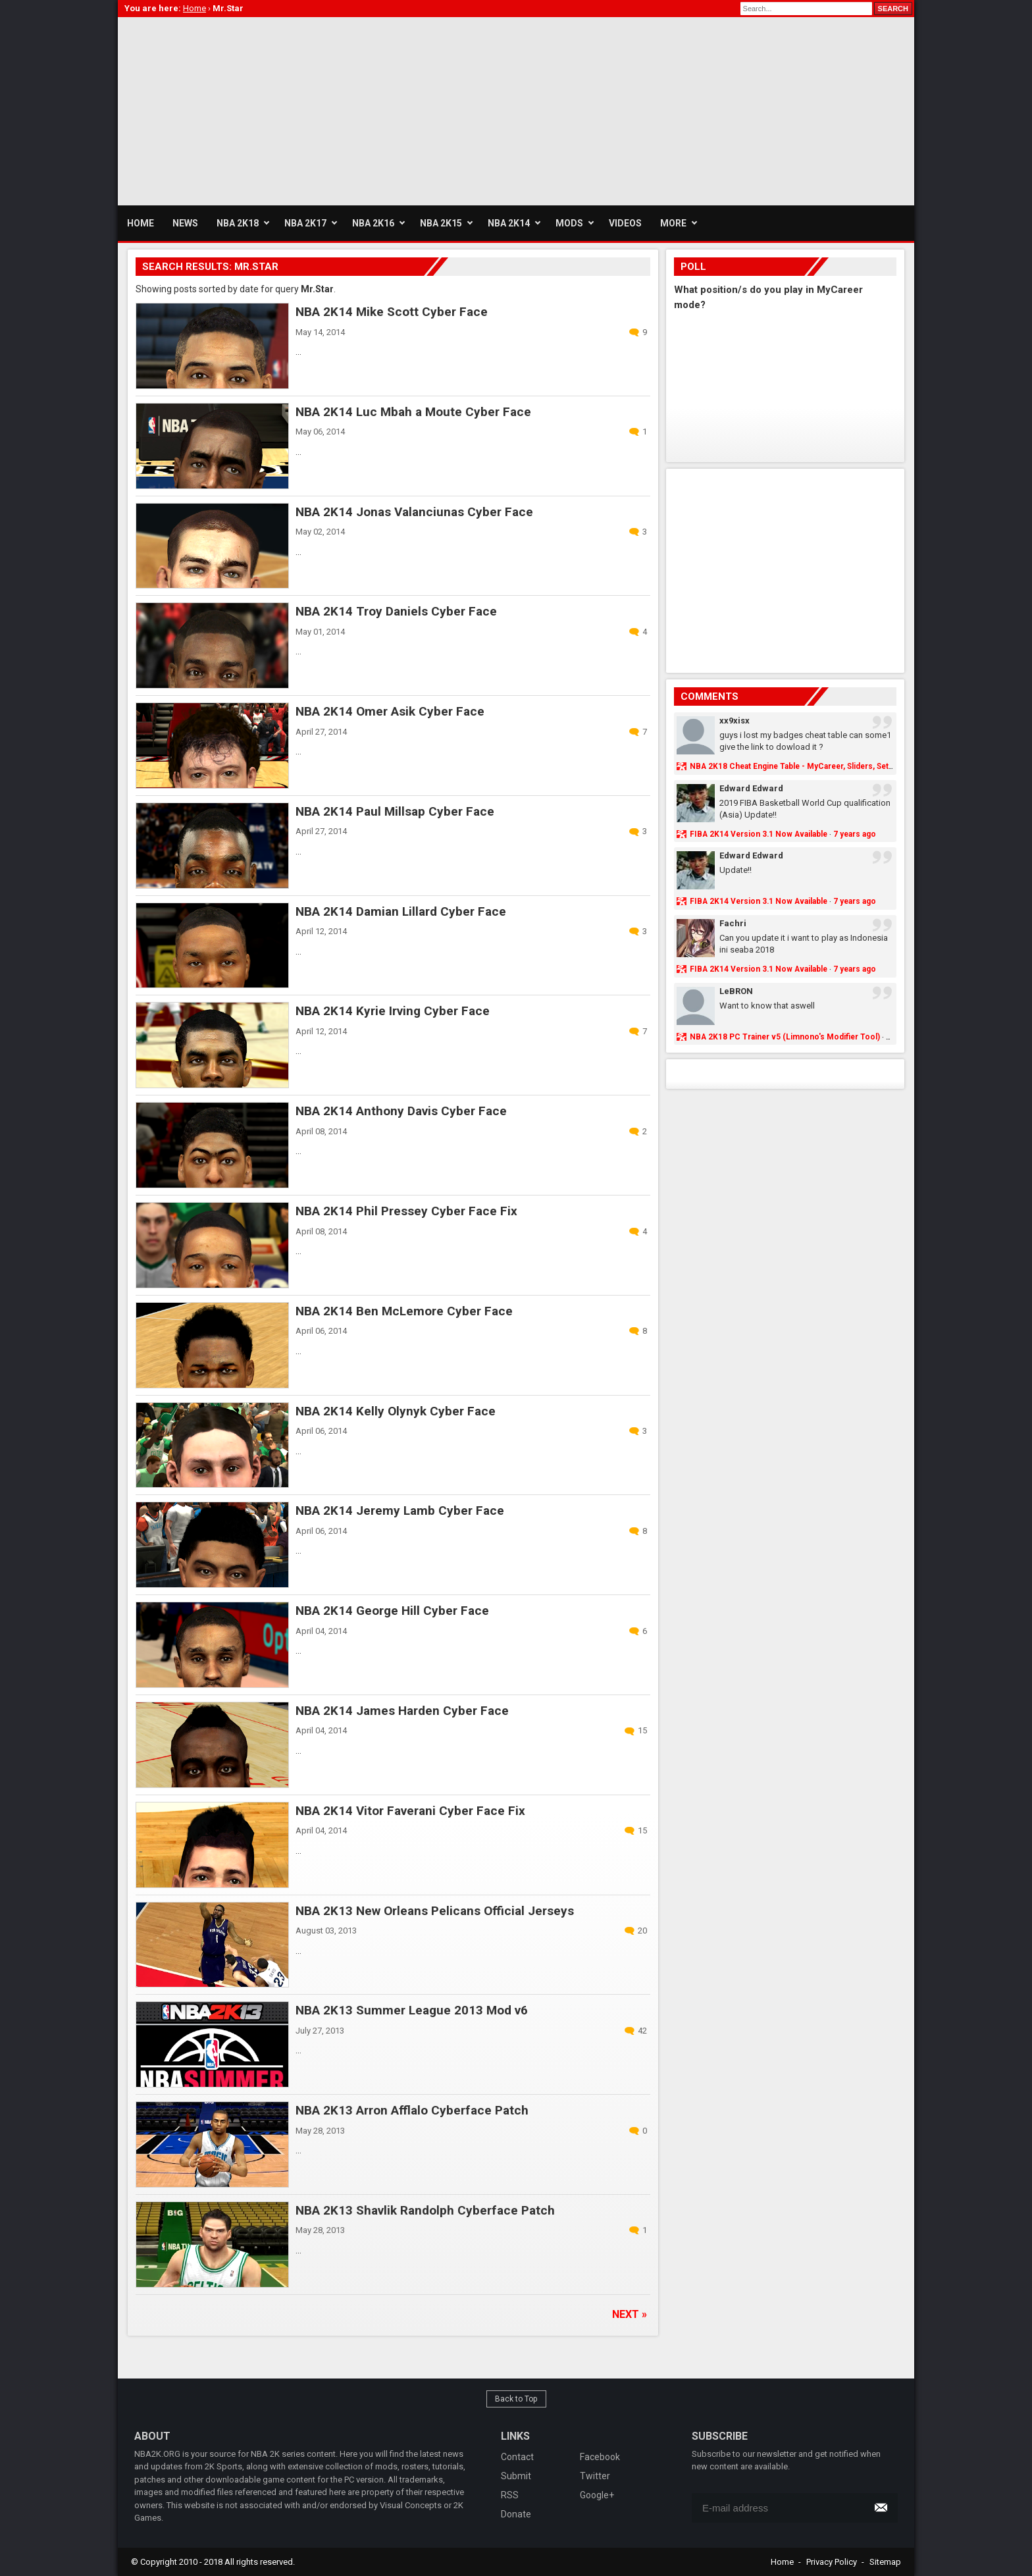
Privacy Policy (831, 2562)
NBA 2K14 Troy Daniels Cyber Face (396, 611)
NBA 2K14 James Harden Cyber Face (402, 1710)
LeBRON (736, 991)
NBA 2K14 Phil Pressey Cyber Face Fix (406, 1211)
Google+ (597, 2495)
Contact (517, 2457)
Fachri (732, 923)
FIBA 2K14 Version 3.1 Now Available (758, 834)
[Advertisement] (357, 109)
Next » (629, 2314)
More (673, 223)
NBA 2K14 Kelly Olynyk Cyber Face (396, 1411)
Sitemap (885, 2562)
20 (642, 1930)
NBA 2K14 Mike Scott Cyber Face (392, 311)
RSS (510, 2495)
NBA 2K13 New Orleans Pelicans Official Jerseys (435, 1910)
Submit (516, 2476)
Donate (516, 2514)
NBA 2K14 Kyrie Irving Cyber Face (393, 1010)
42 (642, 2031)
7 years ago (854, 834)
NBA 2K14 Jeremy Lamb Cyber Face (400, 1510)
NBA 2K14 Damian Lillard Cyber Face (401, 911)
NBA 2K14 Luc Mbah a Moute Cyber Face (413, 411)
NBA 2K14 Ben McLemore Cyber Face (404, 1311)
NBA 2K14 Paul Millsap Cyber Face (395, 811)
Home (782, 2562)
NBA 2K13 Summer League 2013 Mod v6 (412, 2010)
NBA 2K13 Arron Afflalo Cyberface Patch (412, 2110)
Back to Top (516, 2399)
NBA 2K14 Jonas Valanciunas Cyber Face (414, 511)
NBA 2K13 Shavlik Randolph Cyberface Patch (425, 2210)
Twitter (595, 2476)
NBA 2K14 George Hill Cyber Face (392, 1610)
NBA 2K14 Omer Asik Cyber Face (390, 711)
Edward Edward (751, 788)
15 (642, 1730)
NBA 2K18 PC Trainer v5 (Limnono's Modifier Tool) (785, 1036)
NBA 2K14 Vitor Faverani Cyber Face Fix (410, 1810)
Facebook (600, 2457)
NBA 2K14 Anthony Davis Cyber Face (401, 1110)
